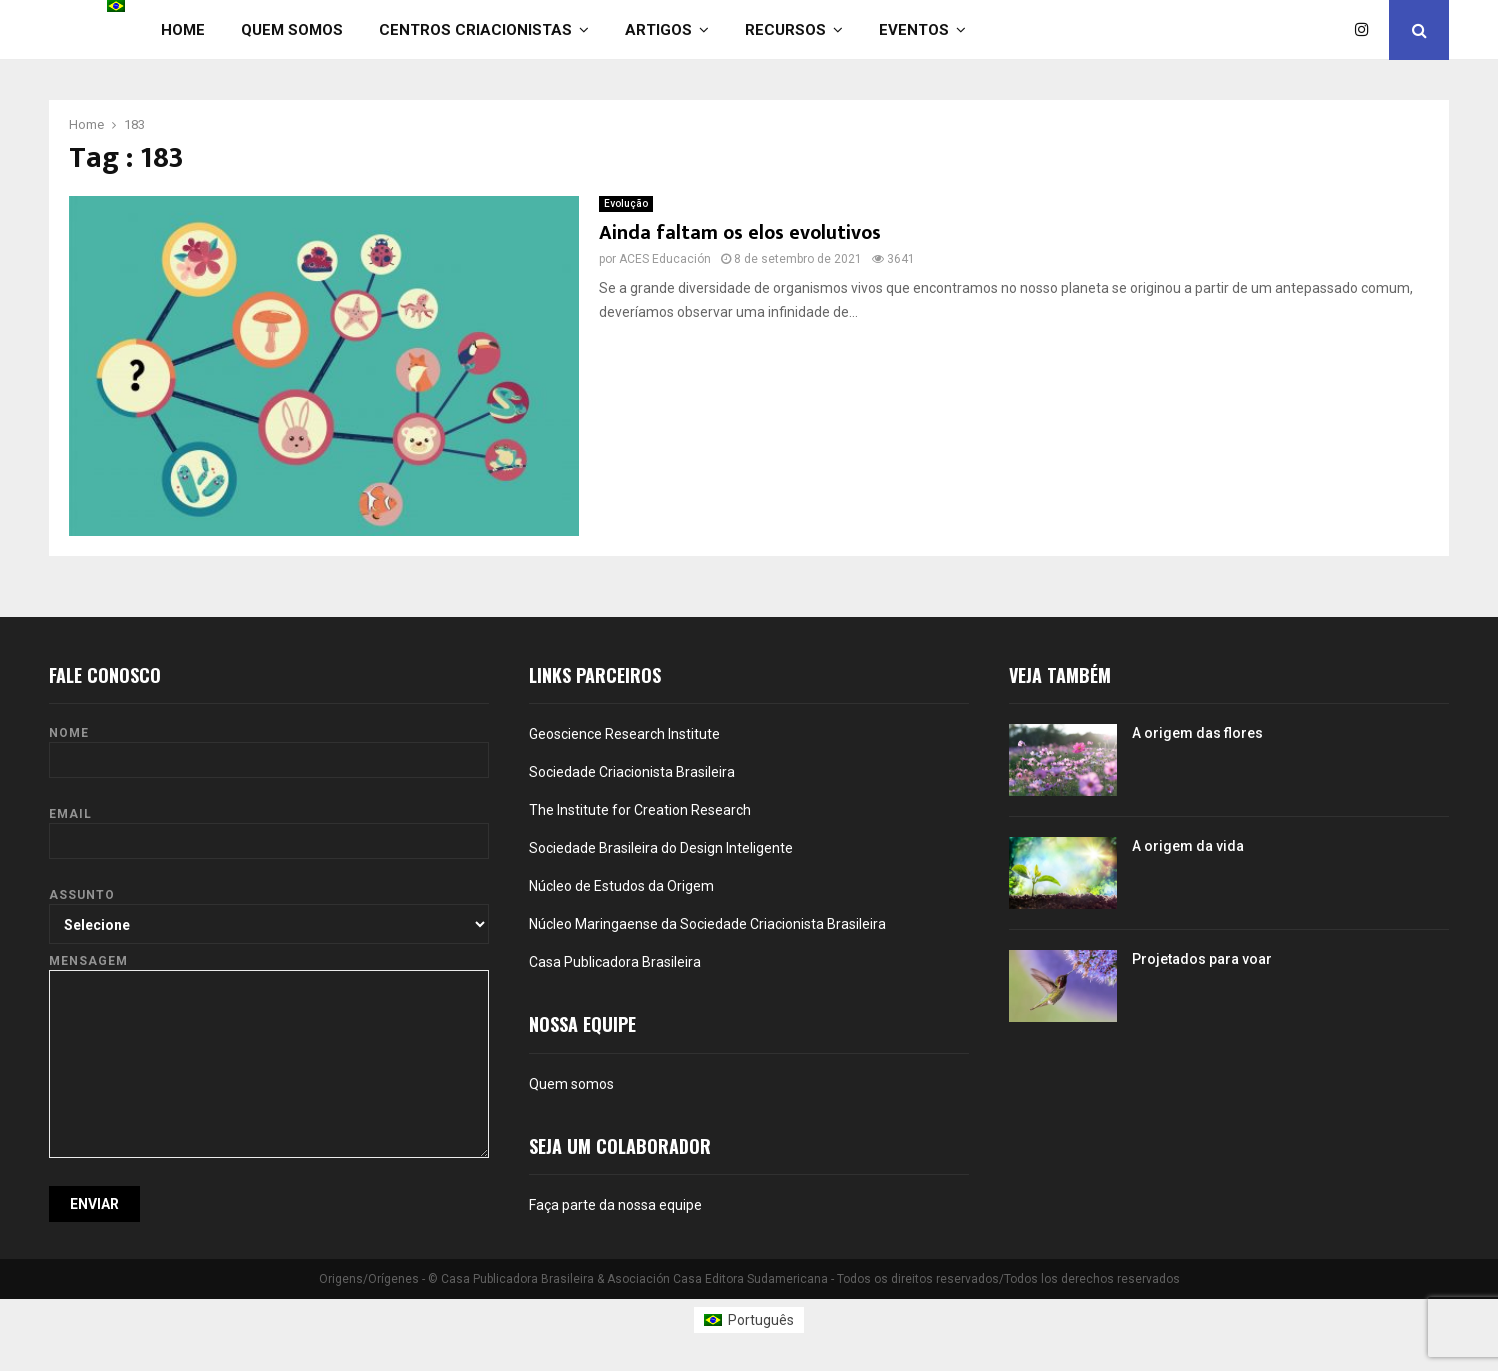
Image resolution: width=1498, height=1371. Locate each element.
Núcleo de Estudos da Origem (621, 886)
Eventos (914, 30)
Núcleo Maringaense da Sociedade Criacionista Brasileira (707, 924)
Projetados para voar (1202, 959)
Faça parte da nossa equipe (615, 1205)
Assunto (269, 909)
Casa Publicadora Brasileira (615, 962)
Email (269, 827)
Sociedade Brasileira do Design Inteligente (661, 848)
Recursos (785, 30)
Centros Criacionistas (475, 30)
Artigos (658, 30)
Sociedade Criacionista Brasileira (632, 772)
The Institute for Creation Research (640, 810)
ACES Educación (665, 259)
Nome (269, 746)
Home (183, 30)
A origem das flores (1197, 733)
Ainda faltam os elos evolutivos (740, 233)
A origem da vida (1188, 846)
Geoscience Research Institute (624, 734)
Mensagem (269, 970)
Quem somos (292, 30)
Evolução (626, 203)
